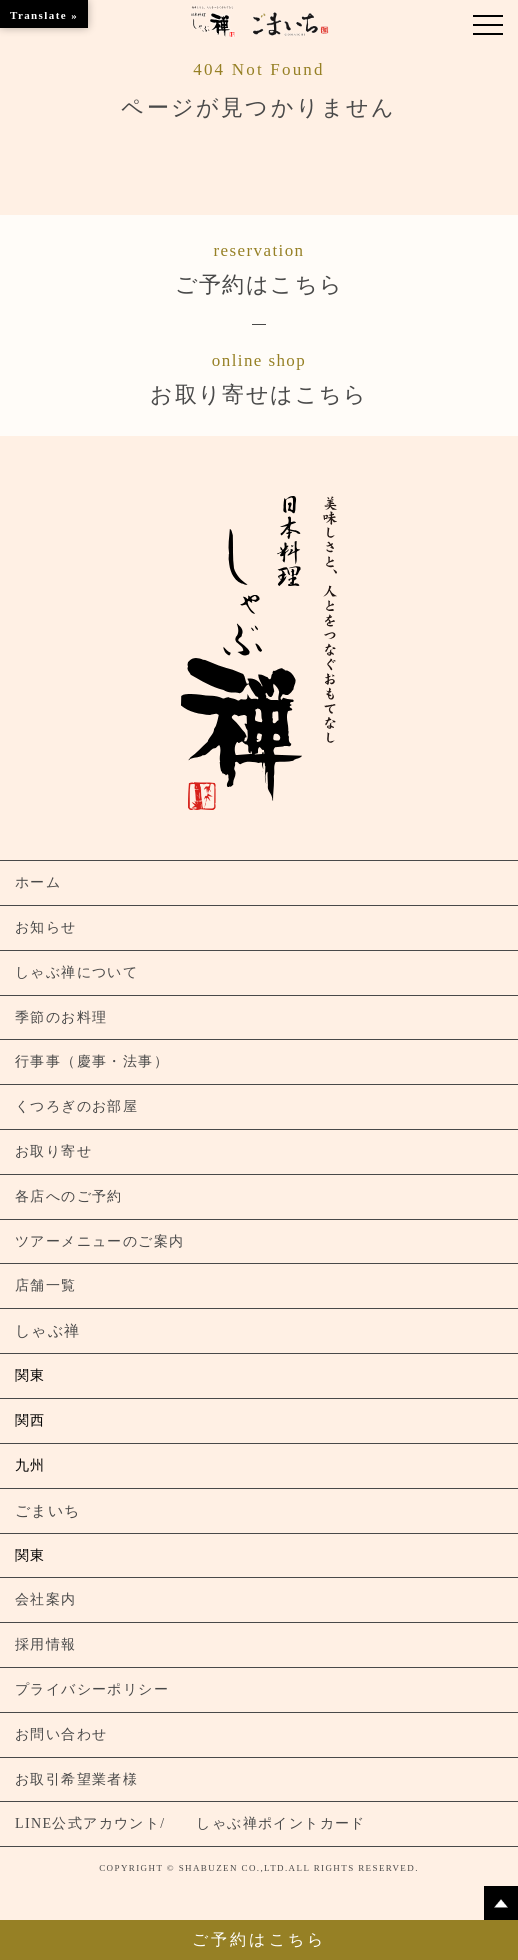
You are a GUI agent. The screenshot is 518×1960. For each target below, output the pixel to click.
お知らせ (46, 927)
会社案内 (46, 1599)
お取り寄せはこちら (259, 377)
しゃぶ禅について (76, 972)
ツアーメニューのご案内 (99, 1241)
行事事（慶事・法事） (92, 1061)
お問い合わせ (61, 1734)
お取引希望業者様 (76, 1779)
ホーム (38, 882)
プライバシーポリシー (92, 1689)
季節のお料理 (61, 1017)
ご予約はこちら (259, 267)
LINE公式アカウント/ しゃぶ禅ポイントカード (190, 1823)
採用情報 (46, 1644)
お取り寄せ (53, 1151)
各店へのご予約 (69, 1196)
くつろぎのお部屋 (76, 1106)
